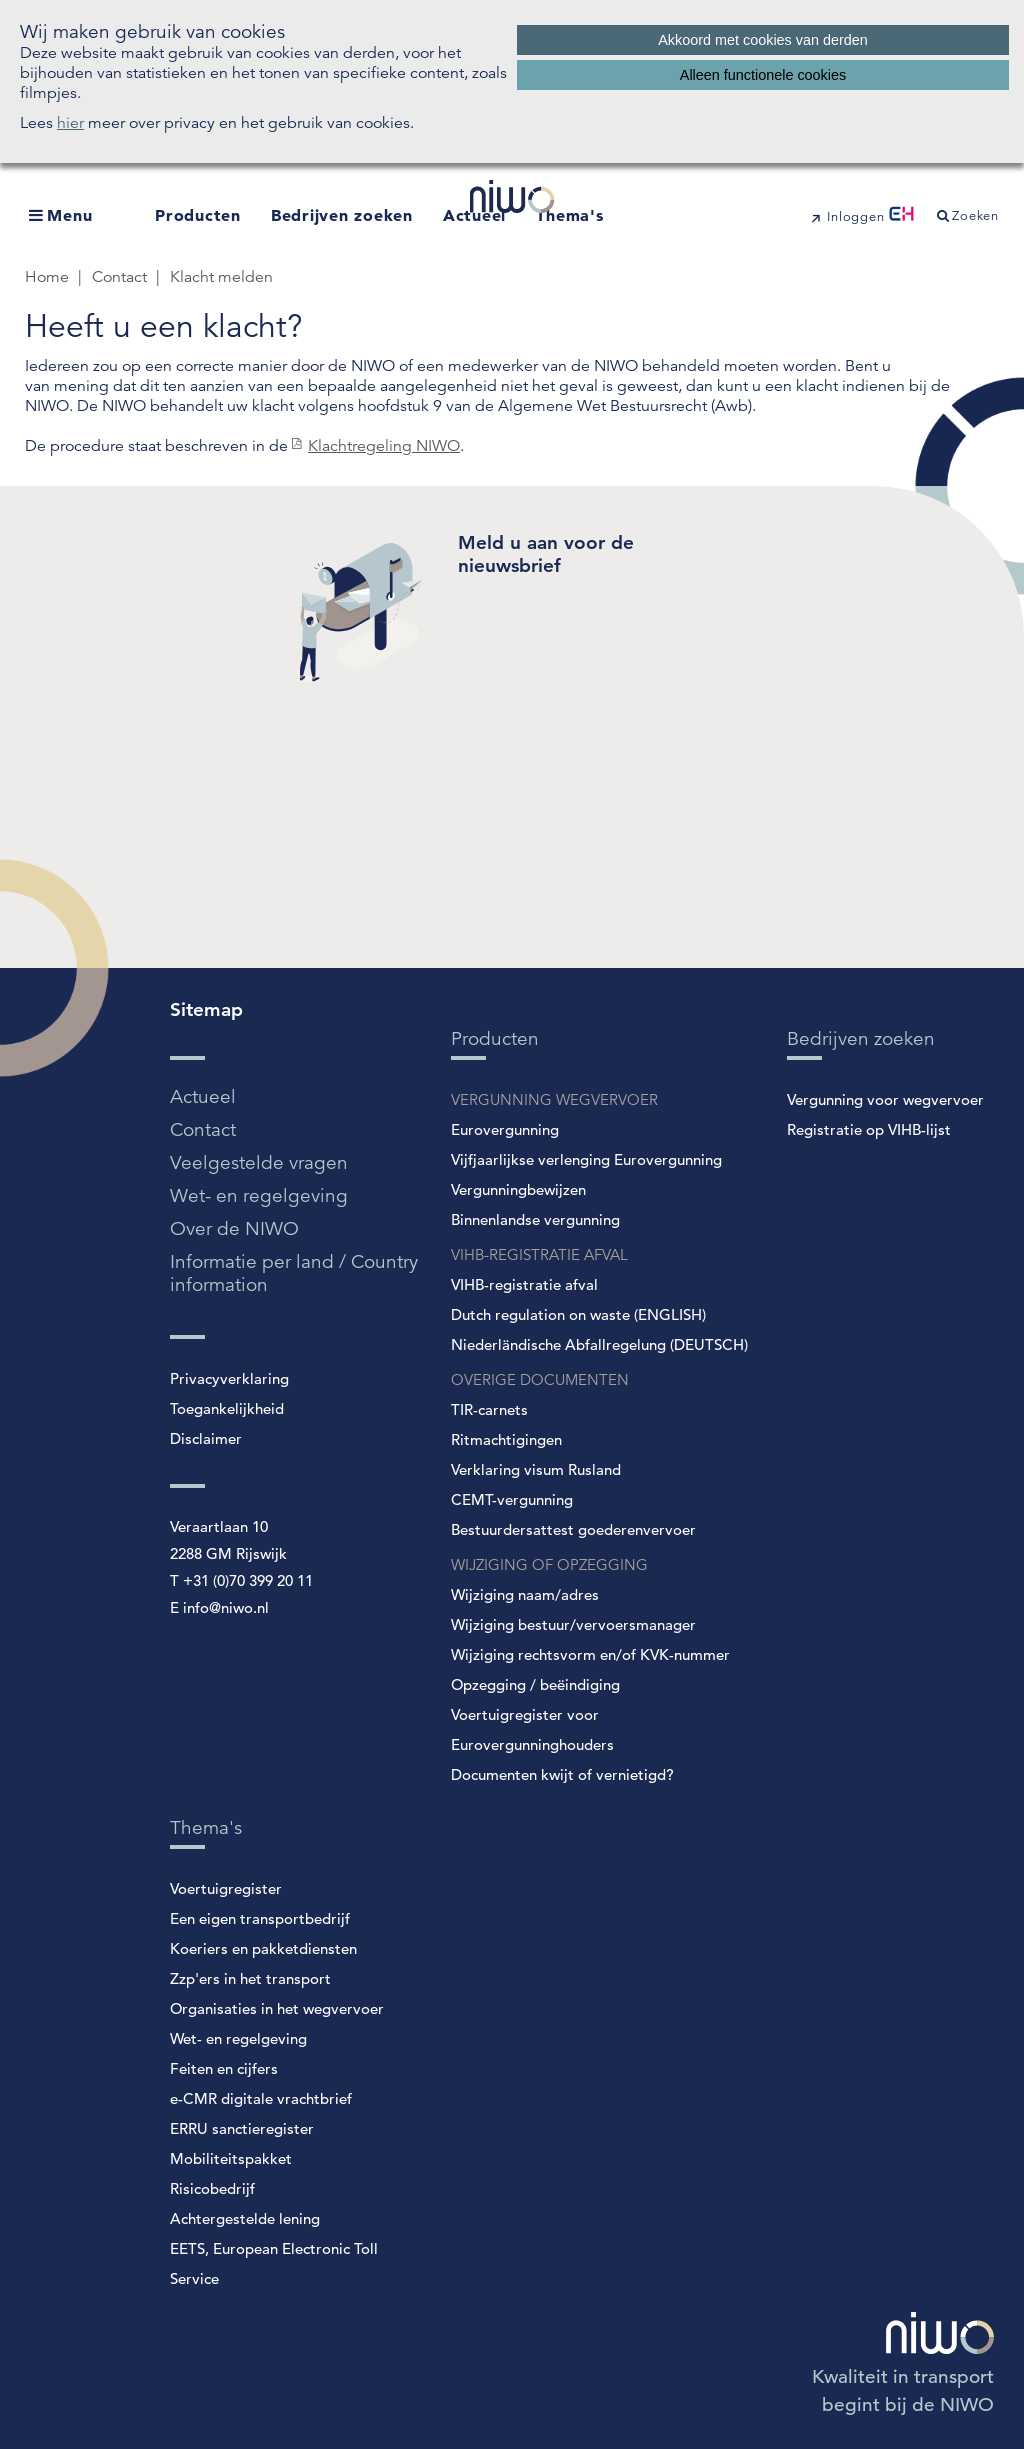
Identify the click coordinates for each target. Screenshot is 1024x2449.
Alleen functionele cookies (763, 75)
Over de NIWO (234, 1228)
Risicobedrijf (212, 2188)
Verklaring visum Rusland (536, 1469)
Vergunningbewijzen (518, 1189)
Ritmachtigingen (506, 1439)
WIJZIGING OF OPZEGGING (549, 1564)
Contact (121, 277)
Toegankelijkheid (227, 1408)
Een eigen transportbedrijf (260, 1918)
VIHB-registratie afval (524, 1284)
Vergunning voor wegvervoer (885, 1099)
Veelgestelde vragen (259, 1162)
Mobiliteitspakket (231, 2158)
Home (49, 277)
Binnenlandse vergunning (535, 1219)
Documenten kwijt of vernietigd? (562, 1774)
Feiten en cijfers (224, 2068)
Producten (198, 215)
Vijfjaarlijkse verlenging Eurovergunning (586, 1159)
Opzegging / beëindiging (535, 1684)
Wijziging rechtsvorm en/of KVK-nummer (590, 1654)
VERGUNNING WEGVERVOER (554, 1099)
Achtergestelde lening (245, 2218)
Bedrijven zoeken (342, 215)
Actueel (203, 1096)
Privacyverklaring (229, 1378)
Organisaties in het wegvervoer (277, 2008)
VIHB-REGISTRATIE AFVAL (539, 1254)
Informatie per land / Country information (294, 1273)
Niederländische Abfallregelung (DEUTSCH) (599, 1344)
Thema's (569, 215)
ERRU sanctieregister (242, 2128)
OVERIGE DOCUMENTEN (540, 1379)
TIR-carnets (489, 1409)
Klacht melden (221, 277)
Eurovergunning (505, 1129)
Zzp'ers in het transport (250, 1978)
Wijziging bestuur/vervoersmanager (573, 1624)
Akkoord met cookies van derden (763, 40)
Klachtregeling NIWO (384, 446)
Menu (69, 215)
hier (70, 123)
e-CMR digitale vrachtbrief (261, 2098)
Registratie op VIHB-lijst (869, 1129)
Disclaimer (206, 1438)
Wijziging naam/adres (525, 1594)
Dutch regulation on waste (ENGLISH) (578, 1314)
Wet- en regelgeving (259, 1195)
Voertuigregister (226, 1888)
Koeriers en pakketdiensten (263, 1948)
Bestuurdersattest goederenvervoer (573, 1529)
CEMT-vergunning (512, 1499)
